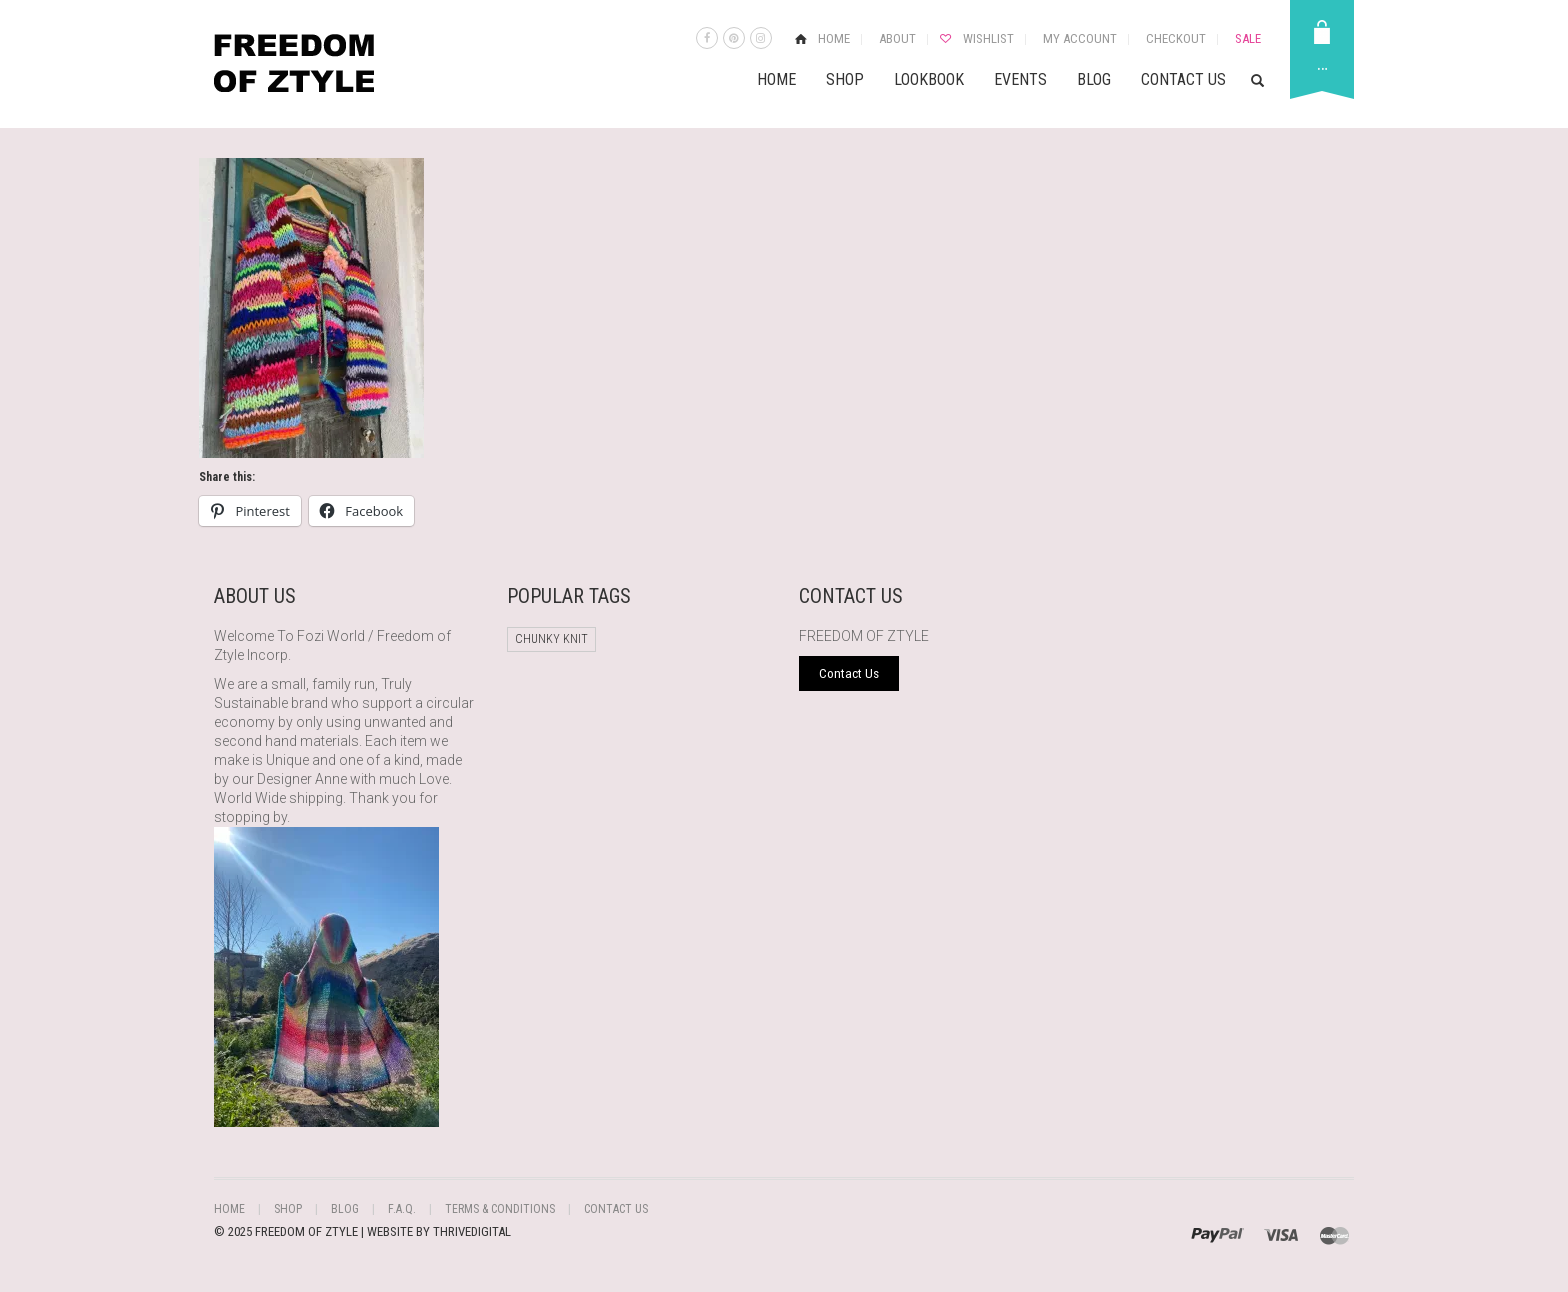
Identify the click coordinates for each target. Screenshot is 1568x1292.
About (897, 38)
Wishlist (988, 38)
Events (1020, 79)
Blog (1094, 79)
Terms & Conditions (500, 1209)
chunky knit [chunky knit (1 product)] (551, 639)
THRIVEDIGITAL (472, 1231)
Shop (845, 79)
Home (834, 38)
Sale (1248, 38)
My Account (1080, 38)
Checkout (1176, 38)
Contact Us (1183, 79)
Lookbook (929, 79)
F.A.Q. (402, 1209)
